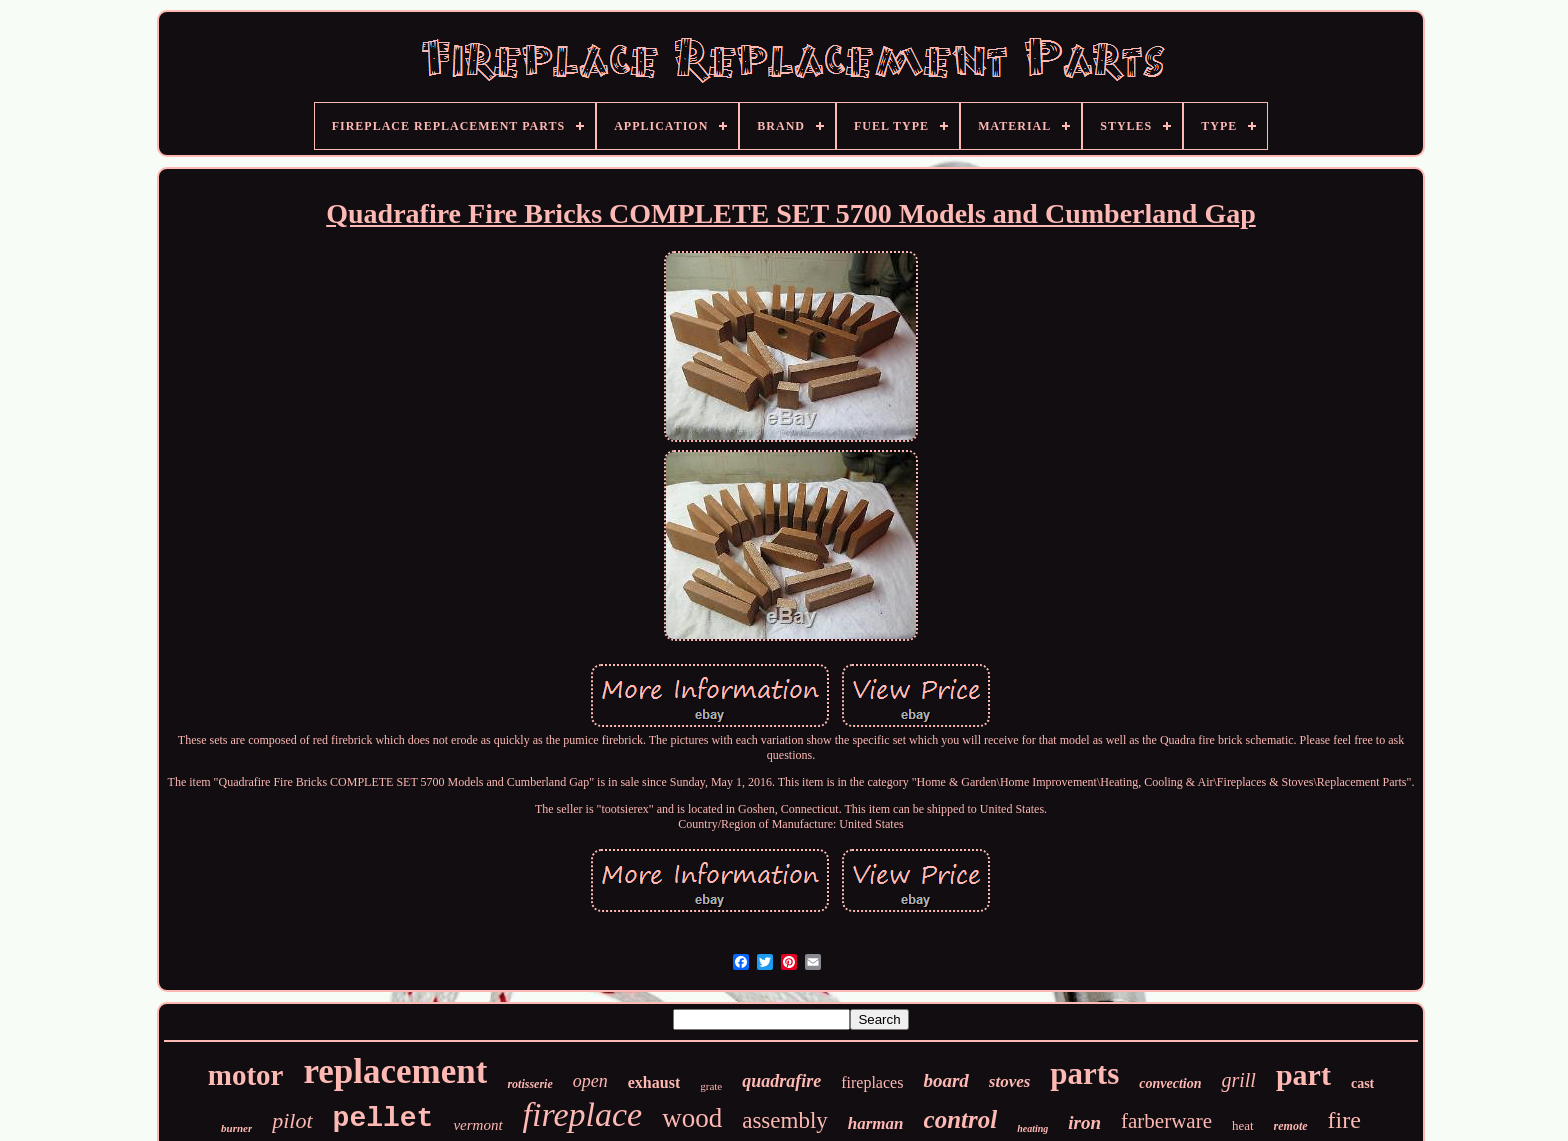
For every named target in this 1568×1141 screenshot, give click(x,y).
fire (1344, 1120)
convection (1170, 1083)
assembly (785, 1120)
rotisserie (529, 1084)
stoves (1010, 1081)
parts (1084, 1073)
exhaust (654, 1082)
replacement (395, 1071)
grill (1238, 1080)
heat (1243, 1125)
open (590, 1081)
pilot (292, 1120)
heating (1032, 1128)
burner (236, 1128)
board (945, 1080)
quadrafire (781, 1081)
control (961, 1119)
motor (246, 1075)
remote (1291, 1126)
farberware (1166, 1121)
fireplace (583, 1114)
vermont (477, 1125)
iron (1084, 1122)
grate (711, 1086)
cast (1362, 1083)
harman (876, 1123)
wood (692, 1118)
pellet (383, 1118)
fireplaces (872, 1082)
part (1303, 1074)
